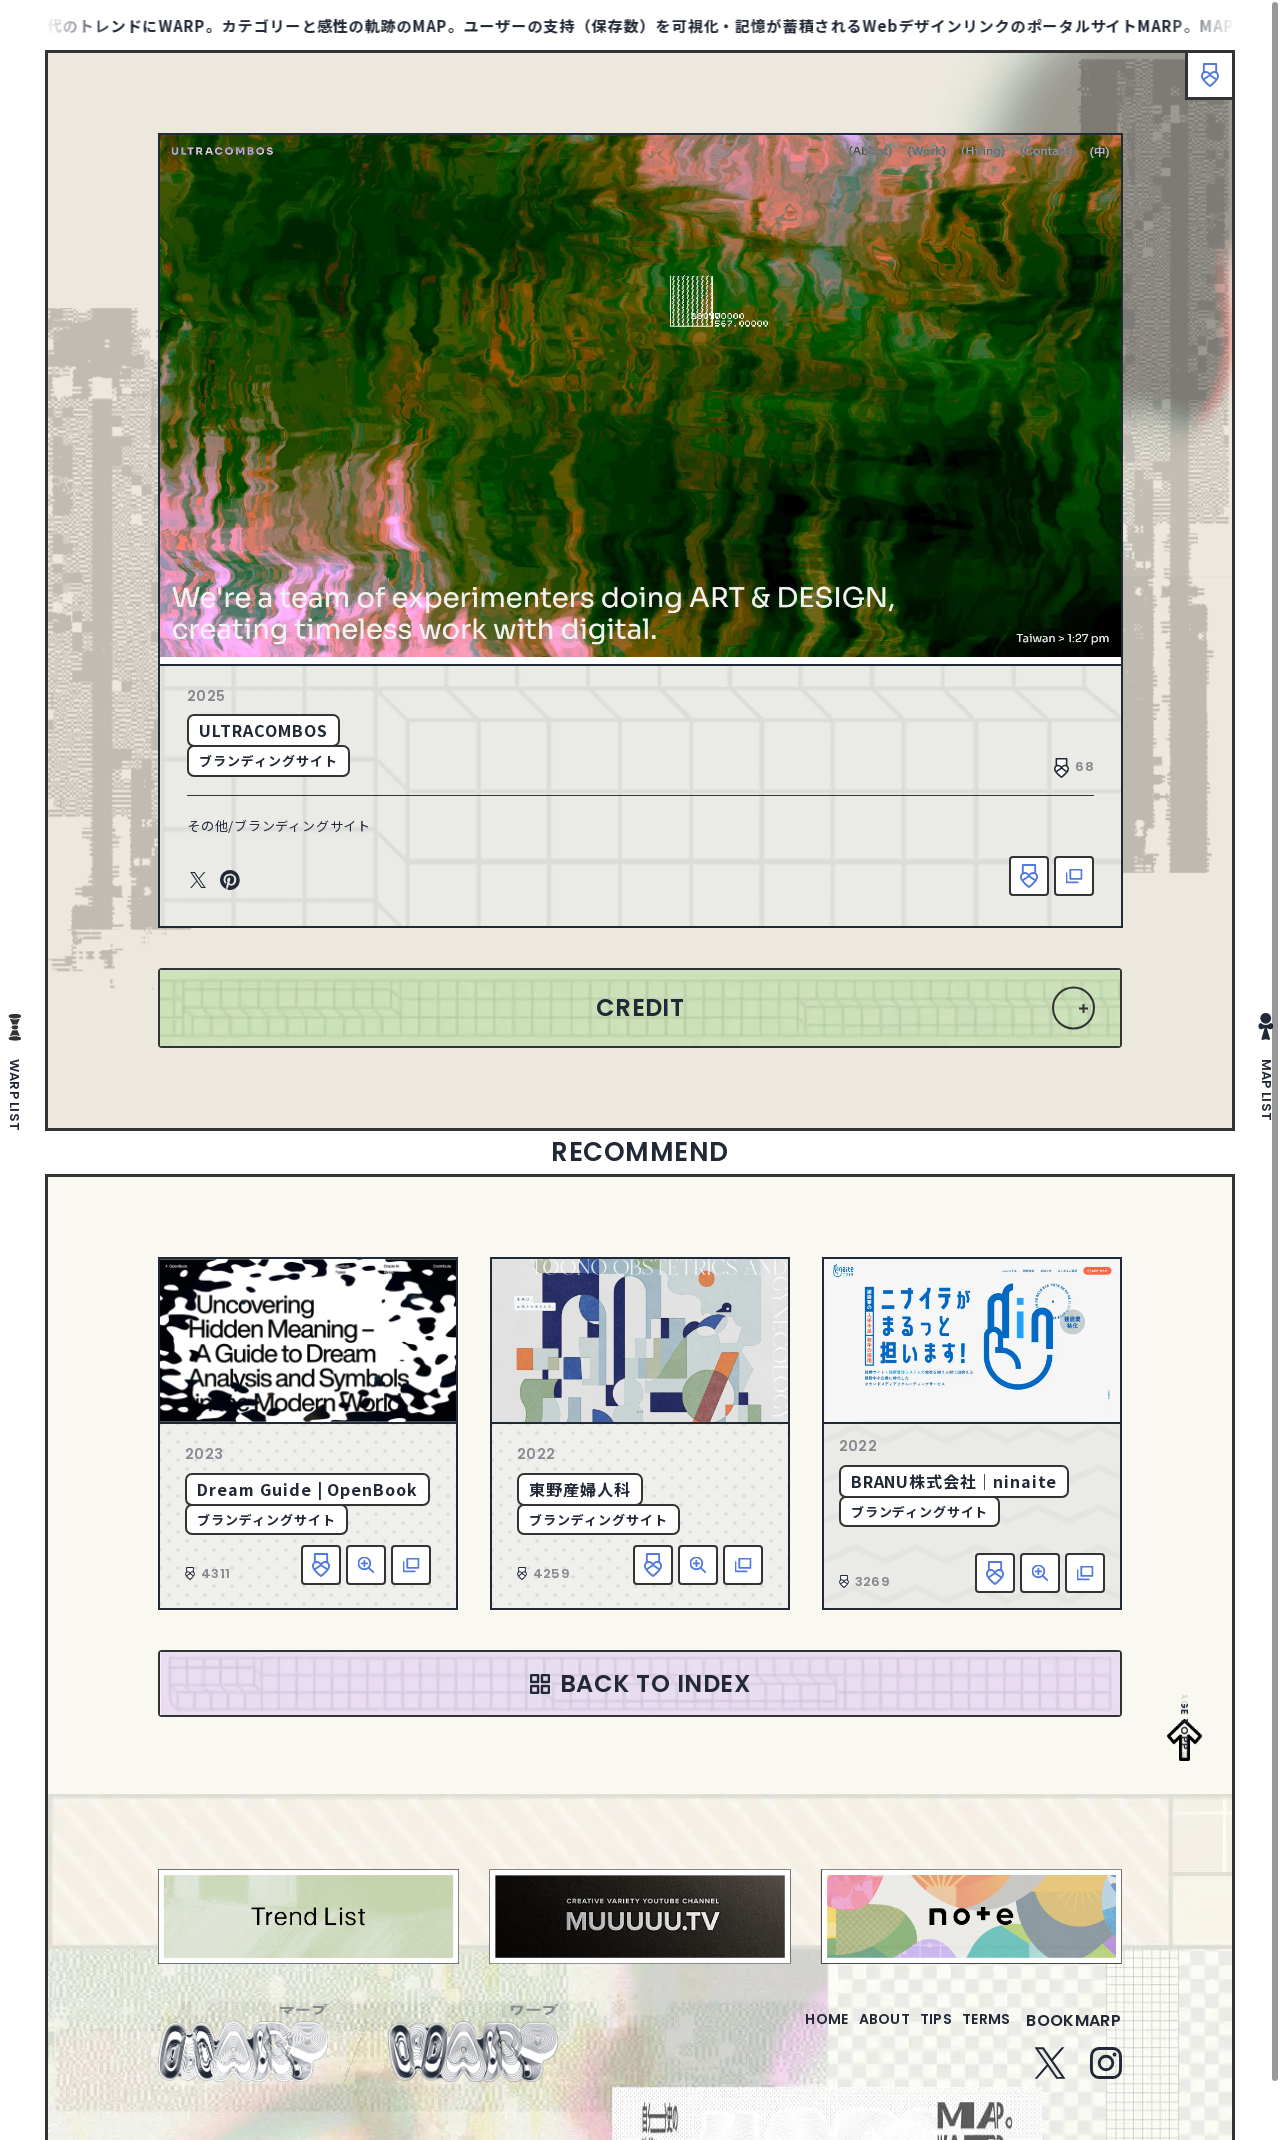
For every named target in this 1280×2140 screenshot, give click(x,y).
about (843, 2032)
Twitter (198, 881)
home (769, 2032)
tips (911, 2032)
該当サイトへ (1074, 876)
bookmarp (1073, 2032)
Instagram (1106, 2075)
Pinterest (230, 881)
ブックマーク (1200, 85)
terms (978, 2032)
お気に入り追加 (1029, 876)
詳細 (366, 1565)
